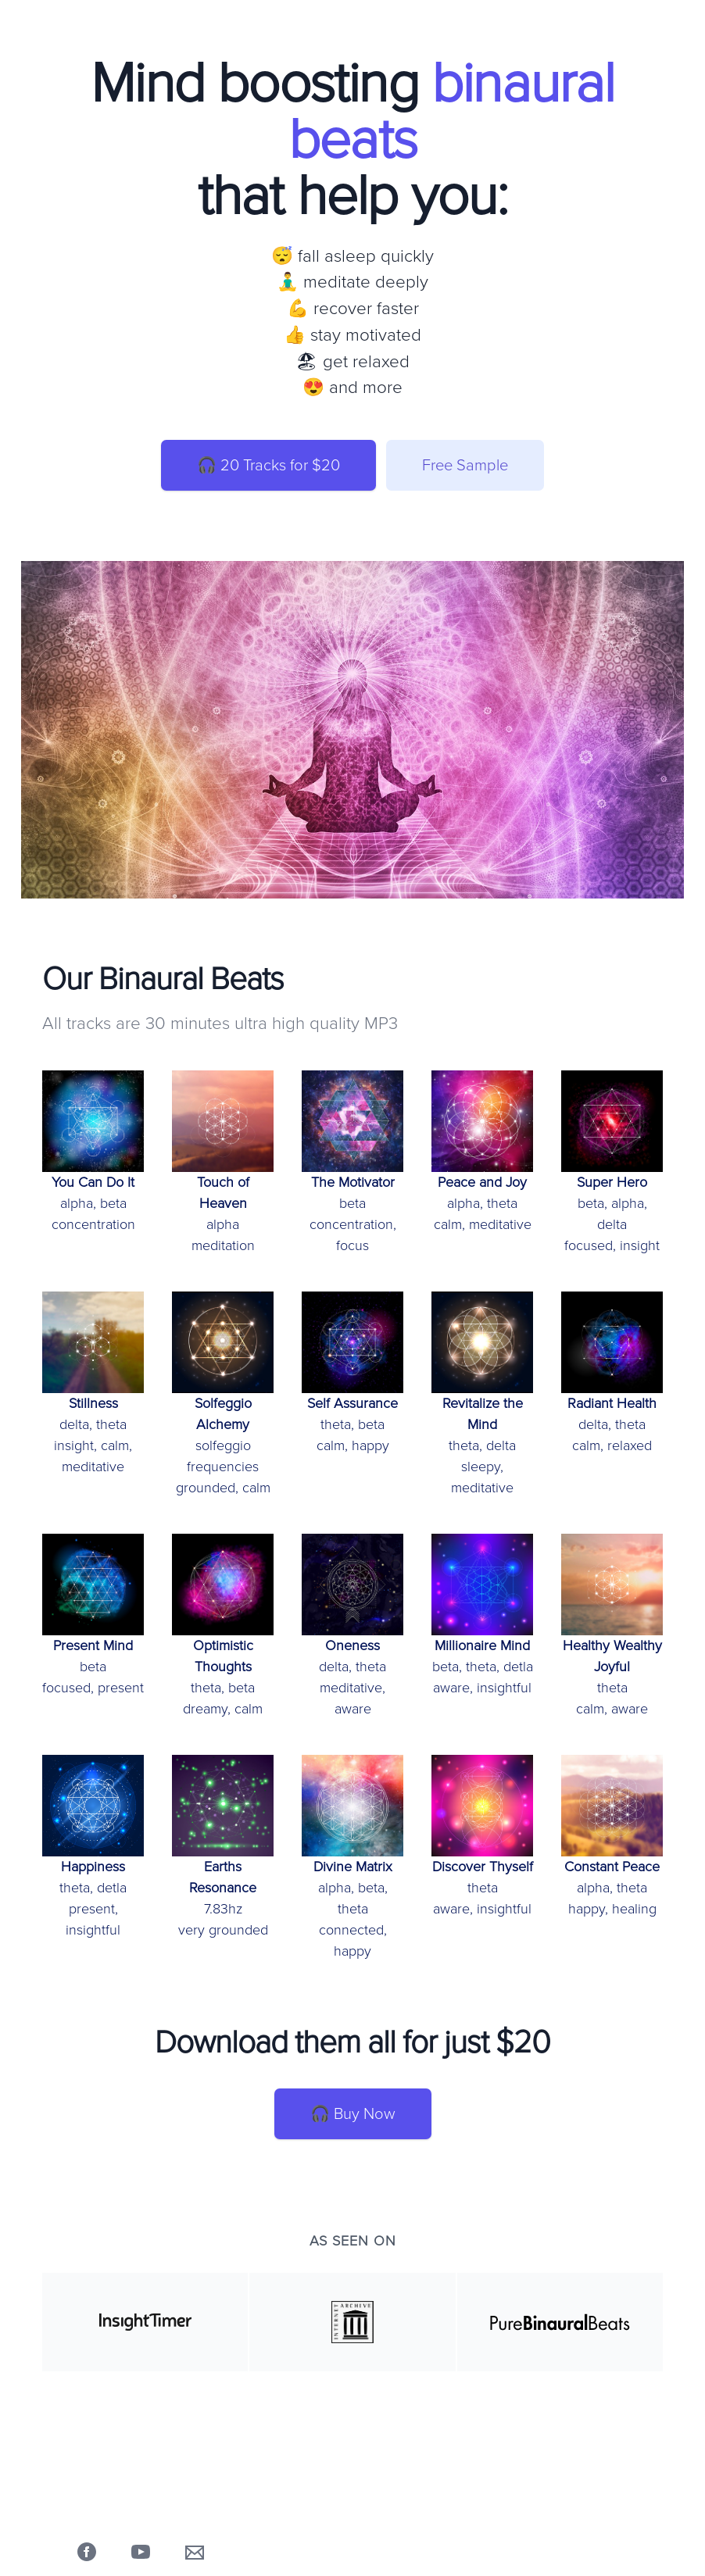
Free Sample (465, 465)
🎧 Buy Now (352, 2114)
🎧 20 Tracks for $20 (268, 465)
